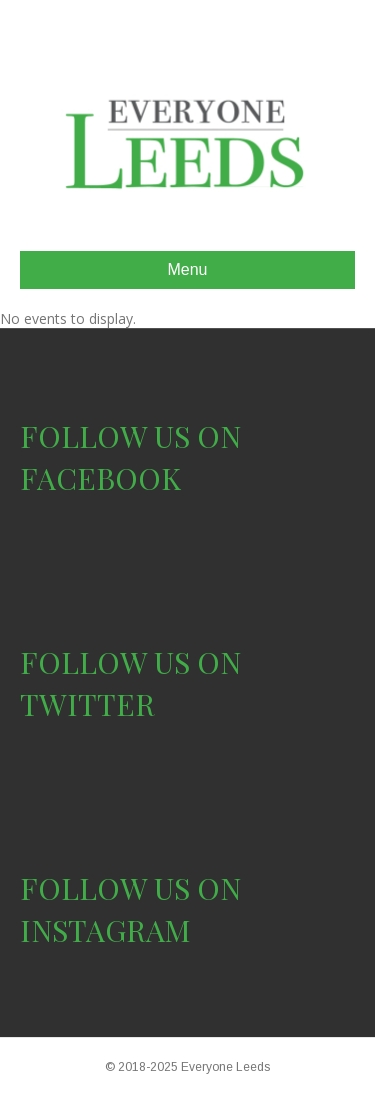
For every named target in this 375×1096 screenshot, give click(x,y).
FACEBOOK (100, 478)
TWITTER (87, 704)
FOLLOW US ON (130, 436)
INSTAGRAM (105, 930)
